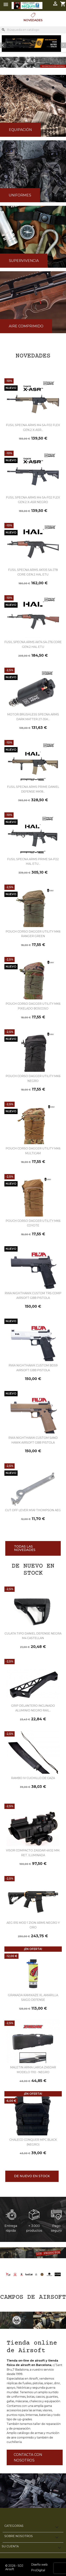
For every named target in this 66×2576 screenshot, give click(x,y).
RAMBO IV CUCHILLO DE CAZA (33, 1778)
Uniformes (20, 195)
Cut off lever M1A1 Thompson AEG (33, 1510)
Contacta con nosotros (28, 2457)
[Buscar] (33, 29)
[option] (33, 43)
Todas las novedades (24, 1548)
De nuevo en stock (32, 2176)
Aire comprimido (26, 326)
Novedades (33, 20)
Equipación (20, 130)
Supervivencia (24, 261)
